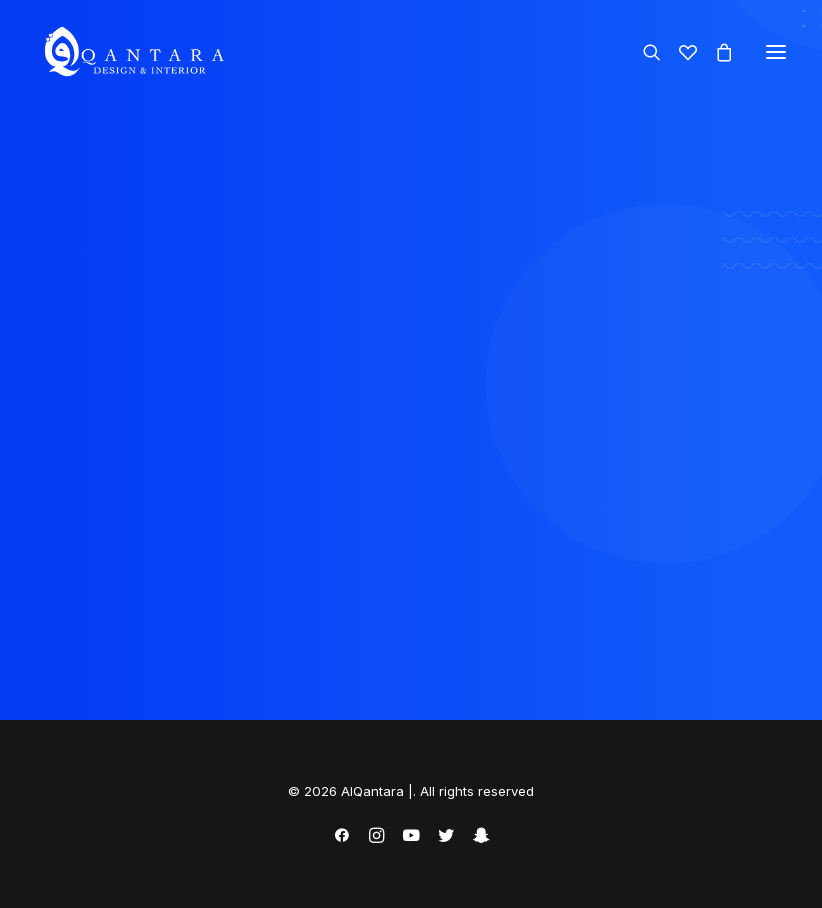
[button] (776, 52)
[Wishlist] (679, 52)
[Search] (643, 52)
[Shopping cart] (715, 52)
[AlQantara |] (133, 52)
